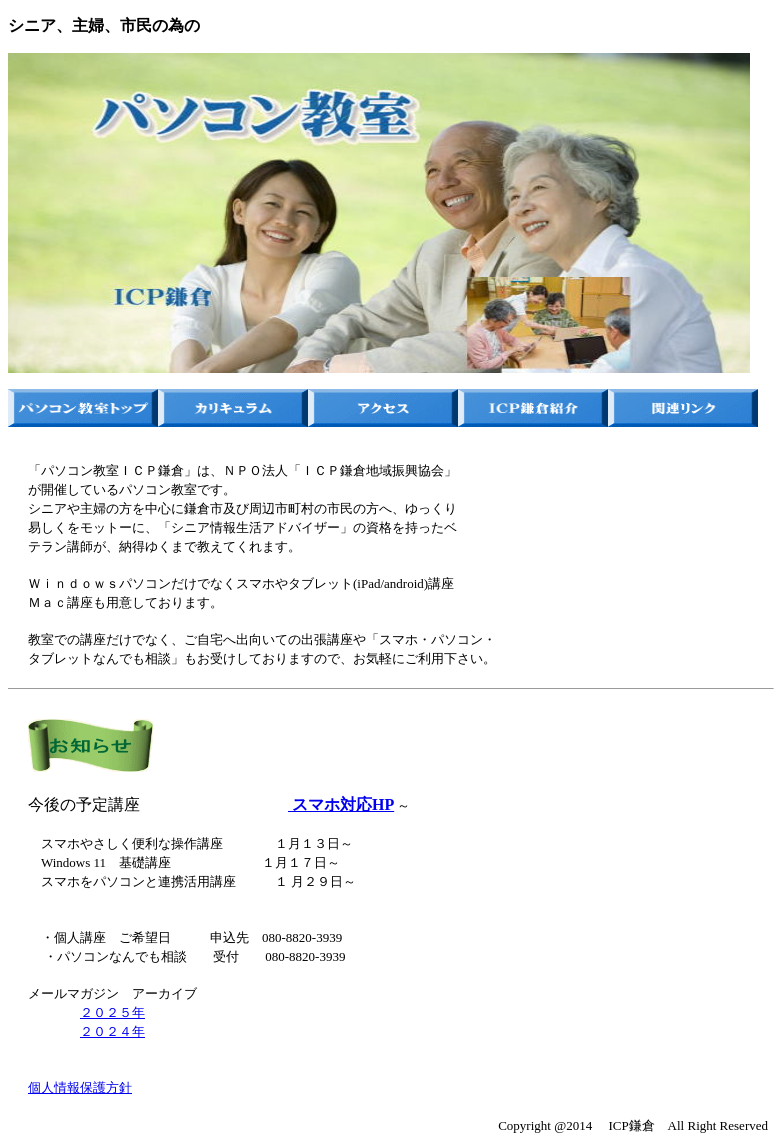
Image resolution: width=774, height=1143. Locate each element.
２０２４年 (112, 1031)
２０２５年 (112, 1012)
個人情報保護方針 (80, 1087)
